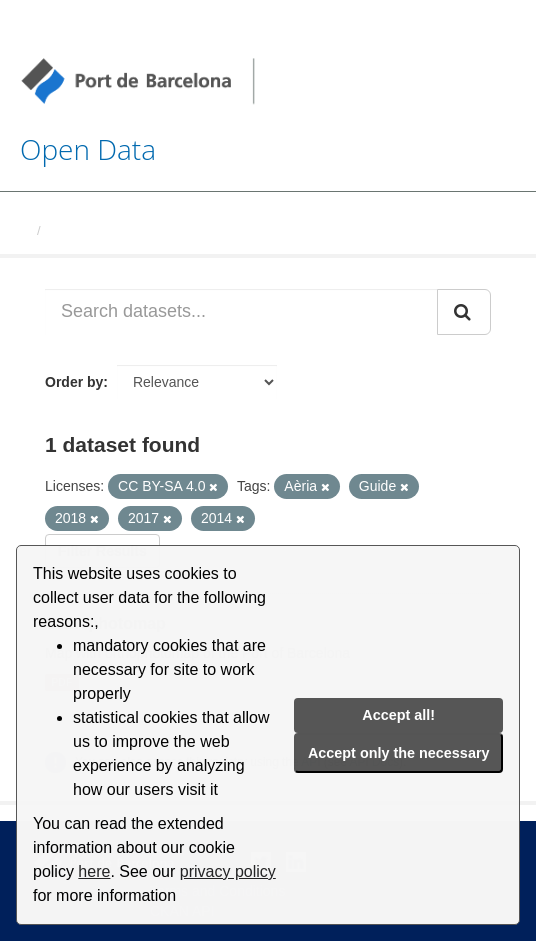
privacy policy (228, 871)
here (94, 871)
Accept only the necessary (399, 753)
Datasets (76, 230)
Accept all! (398, 715)
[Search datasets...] (241, 312)
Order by (74, 382)
